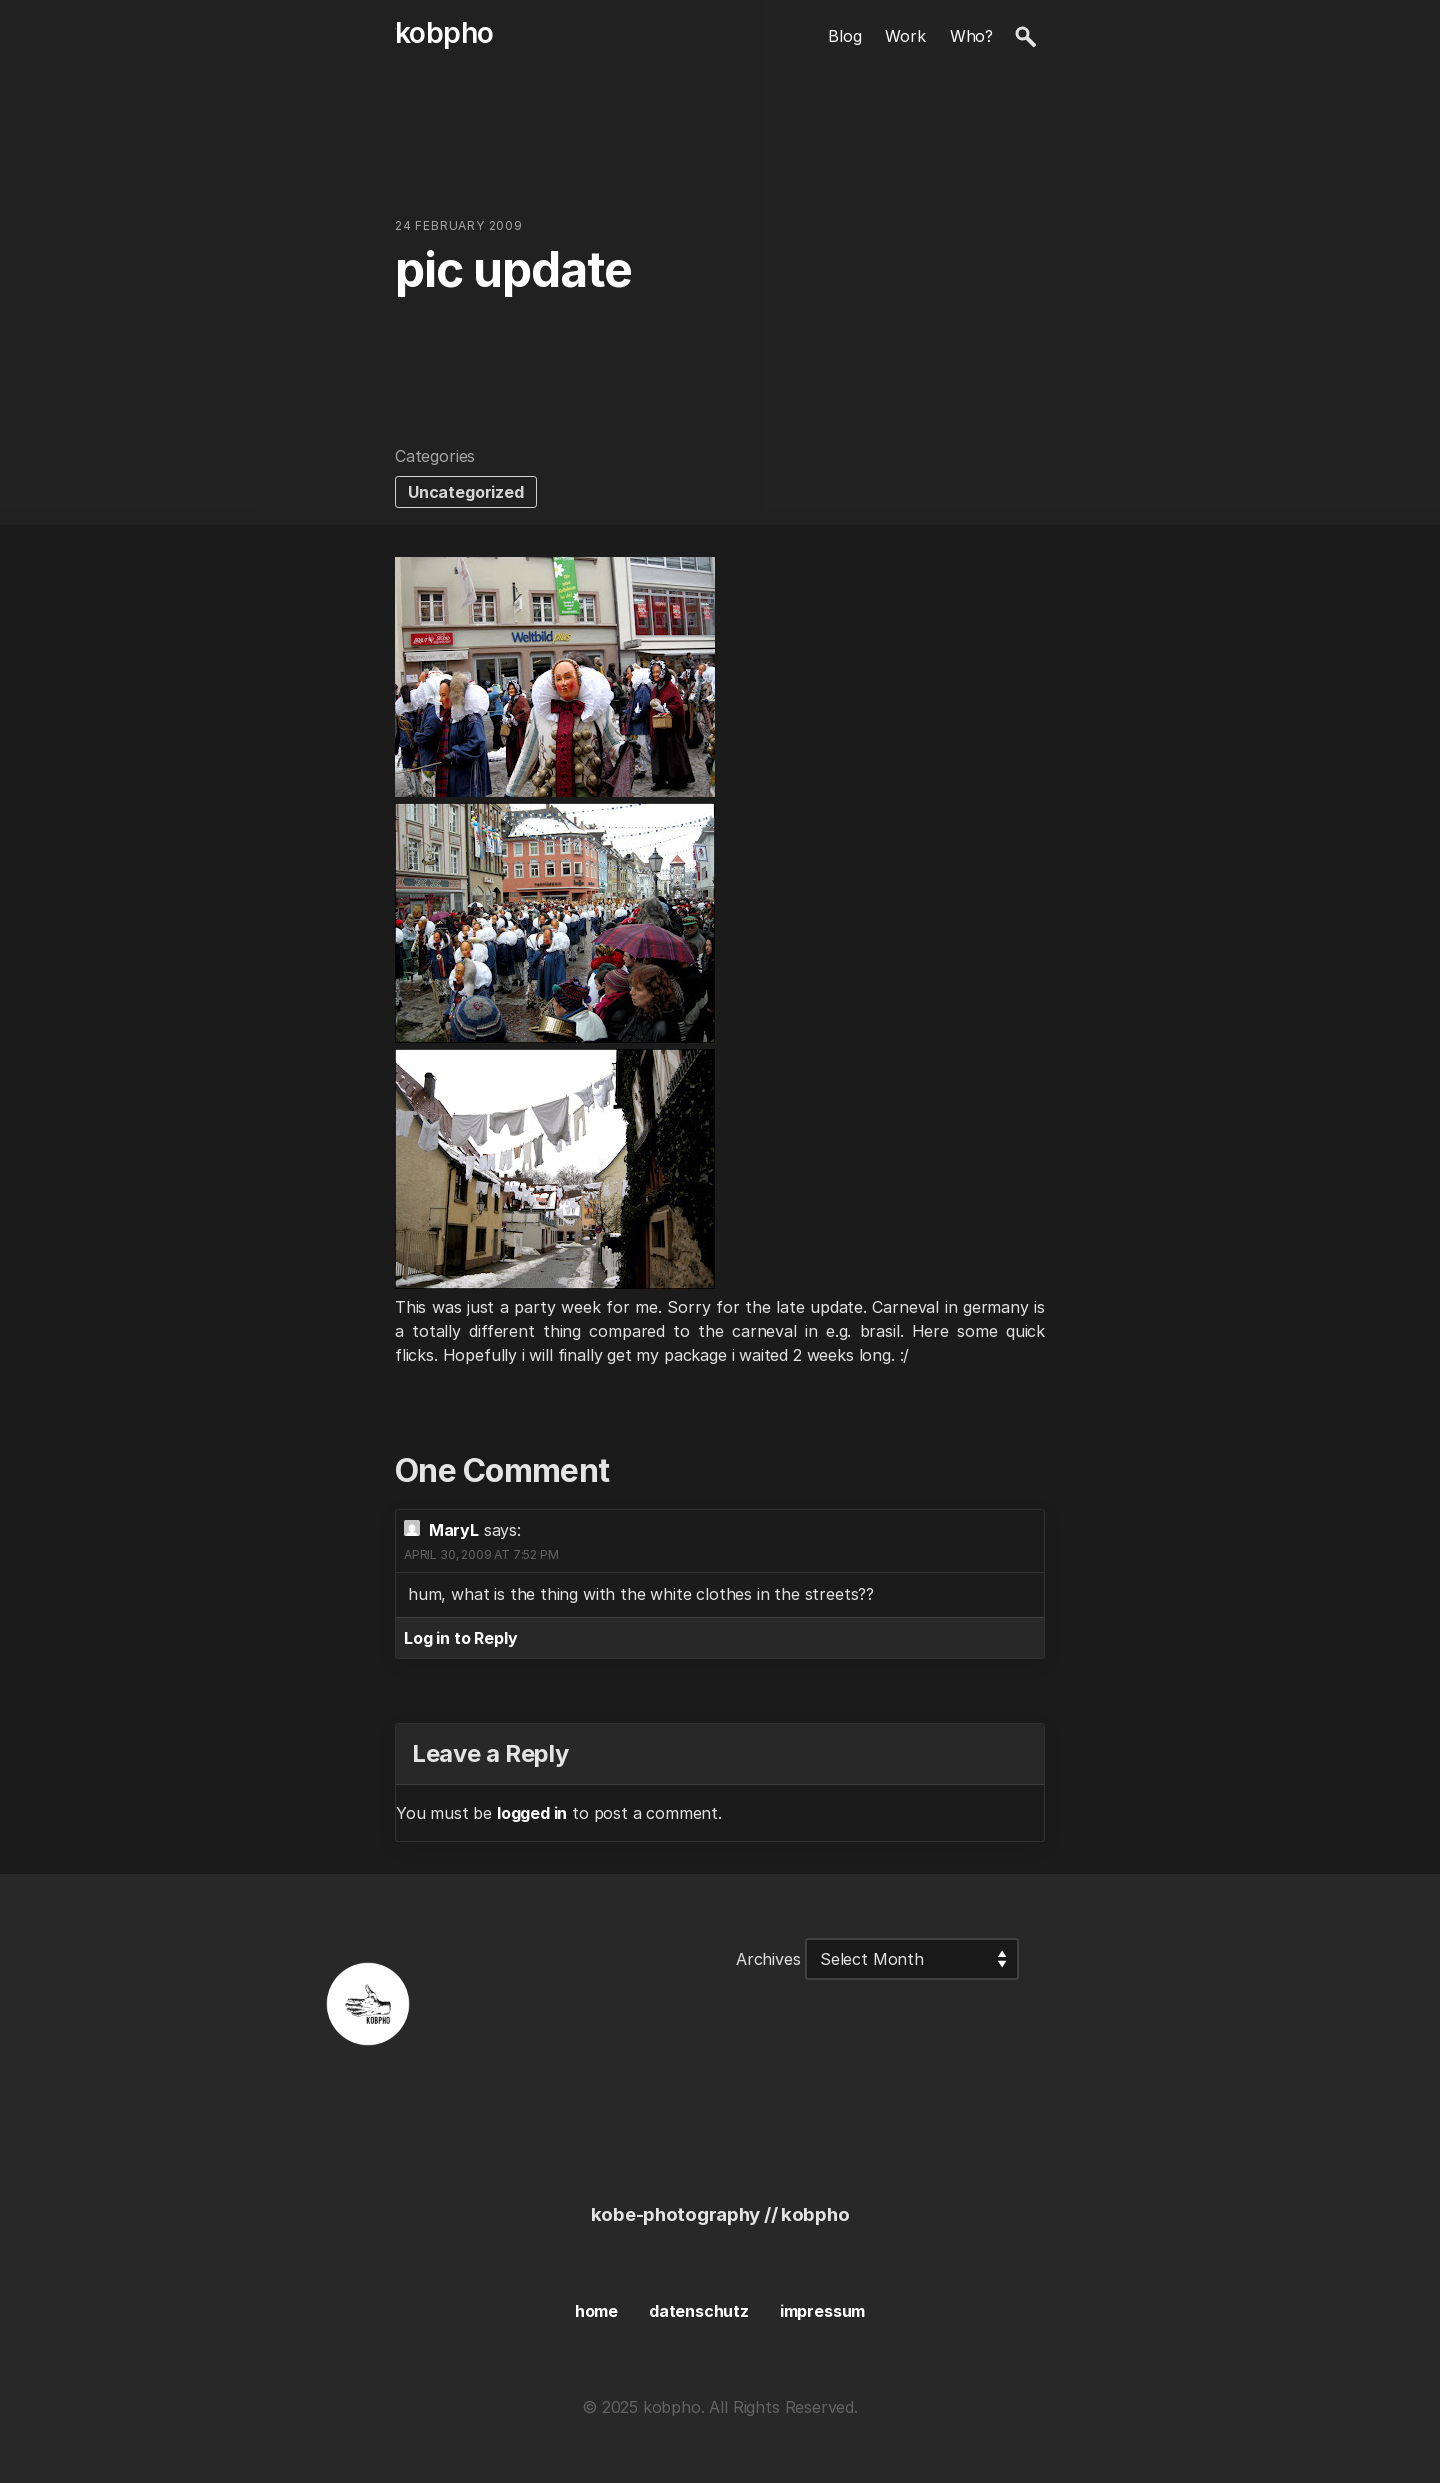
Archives (768, 1959)
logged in (532, 1813)
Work (905, 36)
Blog (844, 36)
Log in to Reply (460, 1638)
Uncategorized (466, 492)
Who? (971, 36)
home (596, 2311)
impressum (822, 2311)
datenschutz (699, 2311)
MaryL (454, 1530)
